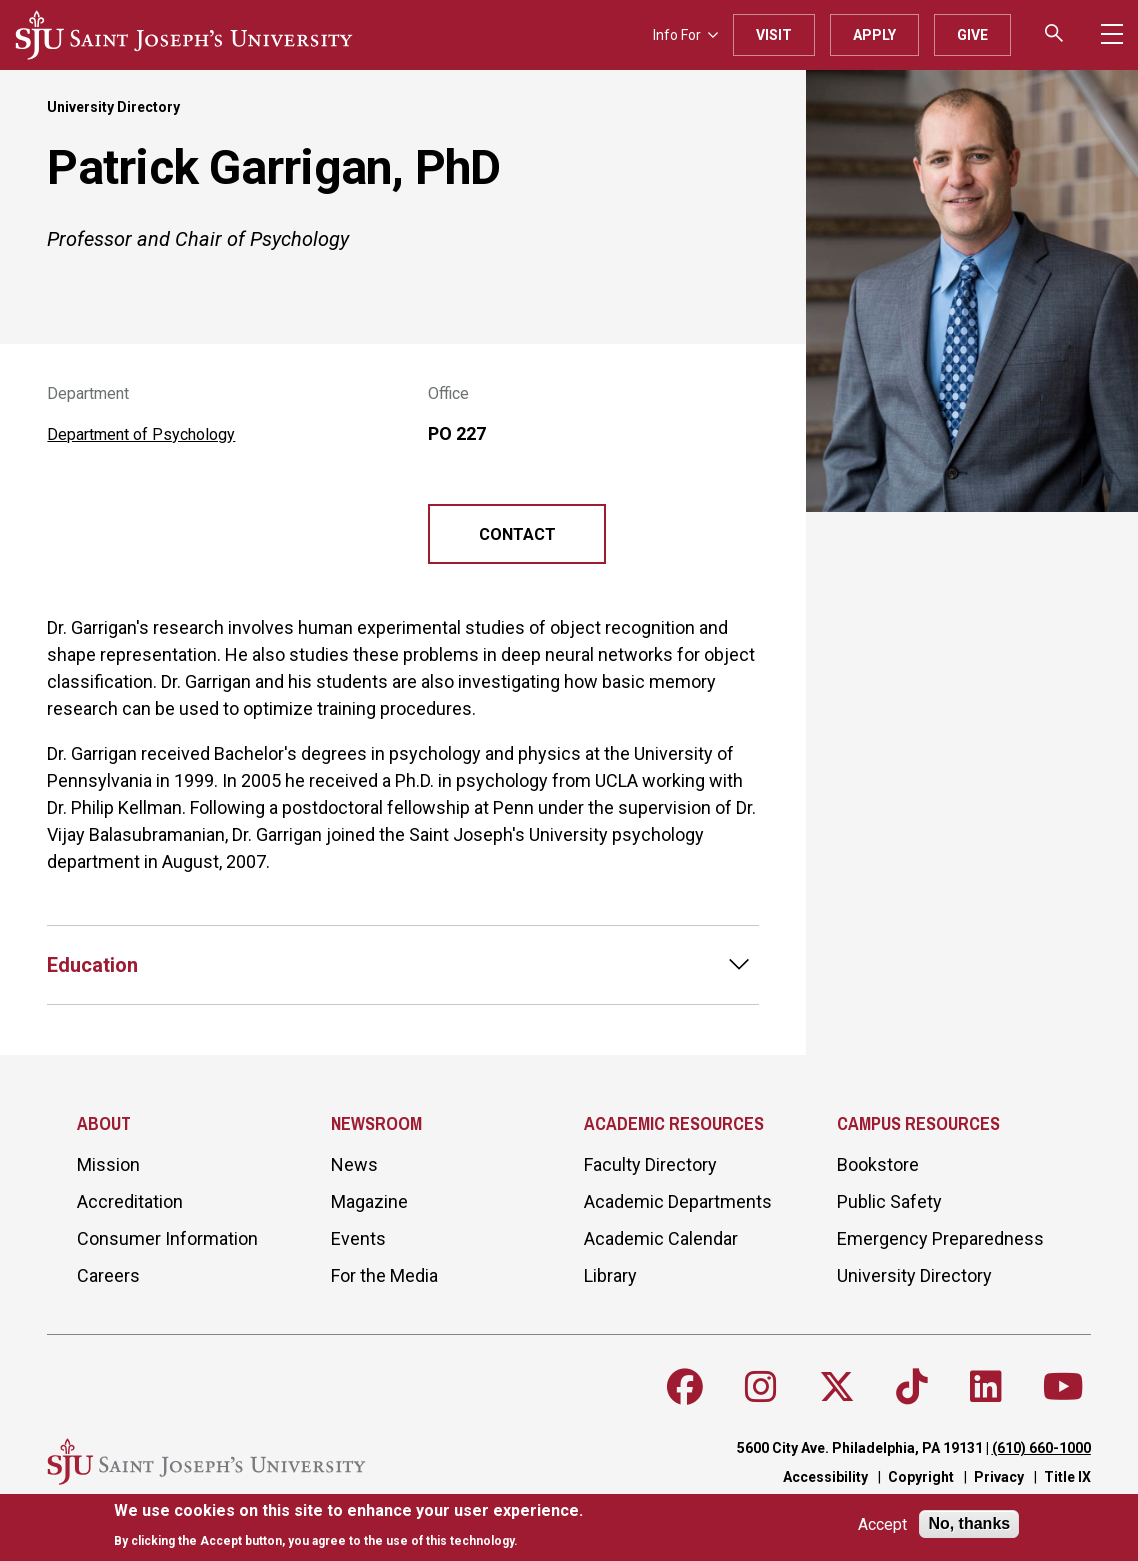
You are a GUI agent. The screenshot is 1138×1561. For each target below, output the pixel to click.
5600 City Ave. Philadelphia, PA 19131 (860, 1448)
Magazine (369, 1201)
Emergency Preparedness (940, 1238)
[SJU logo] (184, 35)
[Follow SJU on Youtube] (1063, 1387)
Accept (882, 1524)
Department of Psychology (141, 434)
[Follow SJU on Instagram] (761, 1387)
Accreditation (130, 1201)
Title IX (1067, 1477)
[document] (348, 1525)
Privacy (999, 1477)
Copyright (921, 1477)
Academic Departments (678, 1201)
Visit (774, 35)
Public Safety (889, 1201)
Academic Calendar (661, 1238)
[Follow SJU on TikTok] (912, 1387)
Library (610, 1275)
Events (358, 1238)
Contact (517, 534)
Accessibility (825, 1477)
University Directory (113, 107)
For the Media (384, 1275)
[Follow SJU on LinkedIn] (986, 1387)
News (354, 1164)
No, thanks (969, 1523)
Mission (108, 1164)
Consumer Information (167, 1238)
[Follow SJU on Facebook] (685, 1387)
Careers (108, 1275)
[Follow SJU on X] (837, 1387)
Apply (874, 35)
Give (972, 35)
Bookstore (878, 1164)
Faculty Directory (650, 1164)
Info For (685, 35)
